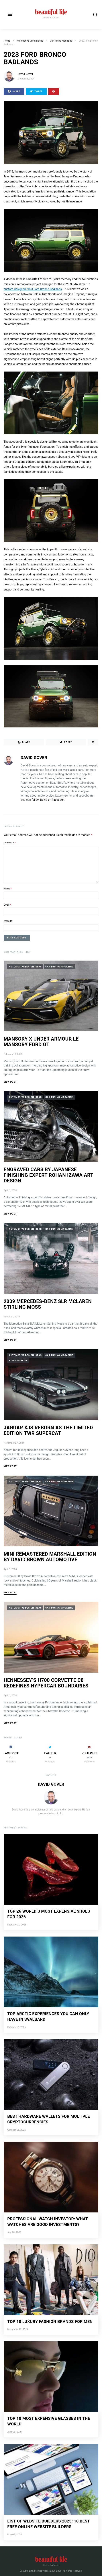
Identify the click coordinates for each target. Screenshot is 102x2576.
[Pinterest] (89, 1753)
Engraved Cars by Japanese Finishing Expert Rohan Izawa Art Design (48, 1175)
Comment (10, 842)
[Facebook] (11, 1753)
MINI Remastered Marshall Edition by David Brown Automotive (50, 1556)
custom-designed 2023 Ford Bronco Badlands (33, 289)
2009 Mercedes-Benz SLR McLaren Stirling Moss (48, 1304)
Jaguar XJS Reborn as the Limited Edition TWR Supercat (48, 1430)
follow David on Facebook (48, 799)
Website (8, 921)
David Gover (25, 74)
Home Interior (18, 1360)
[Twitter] (50, 1753)
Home (7, 40)
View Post (10, 1082)
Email (7, 904)
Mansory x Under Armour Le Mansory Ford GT (41, 1041)
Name (7, 888)
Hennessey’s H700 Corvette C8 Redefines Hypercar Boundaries (46, 1683)
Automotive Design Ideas (25, 966)
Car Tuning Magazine (59, 966)
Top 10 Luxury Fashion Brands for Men (50, 2321)
